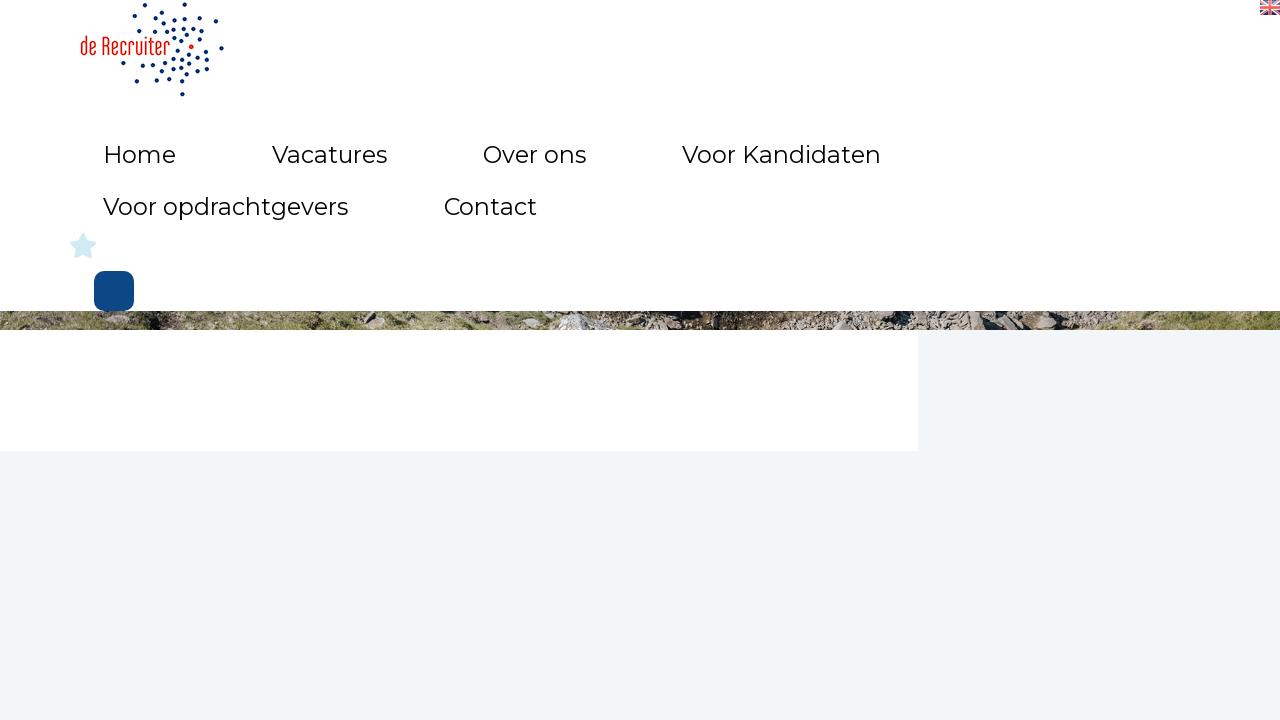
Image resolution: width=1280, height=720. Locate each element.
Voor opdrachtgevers (909, 40)
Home (386, 40)
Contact (1058, 40)
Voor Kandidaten (726, 40)
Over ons (591, 40)
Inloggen (1191, 46)
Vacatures (483, 40)
